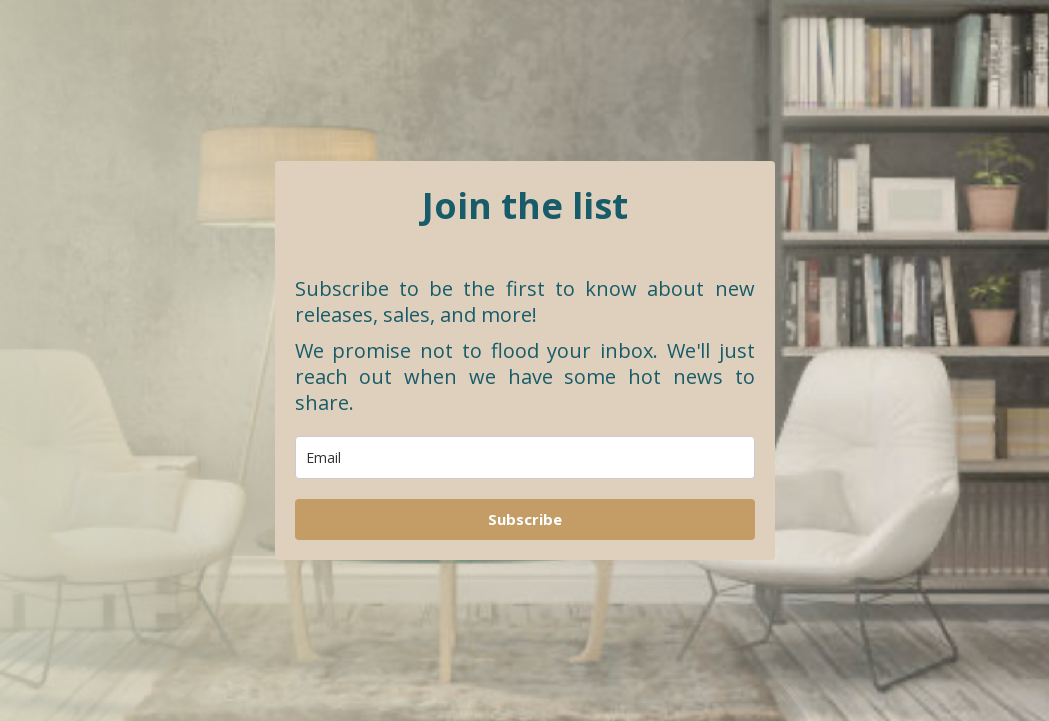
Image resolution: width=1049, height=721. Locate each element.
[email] (525, 457)
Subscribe (525, 519)
